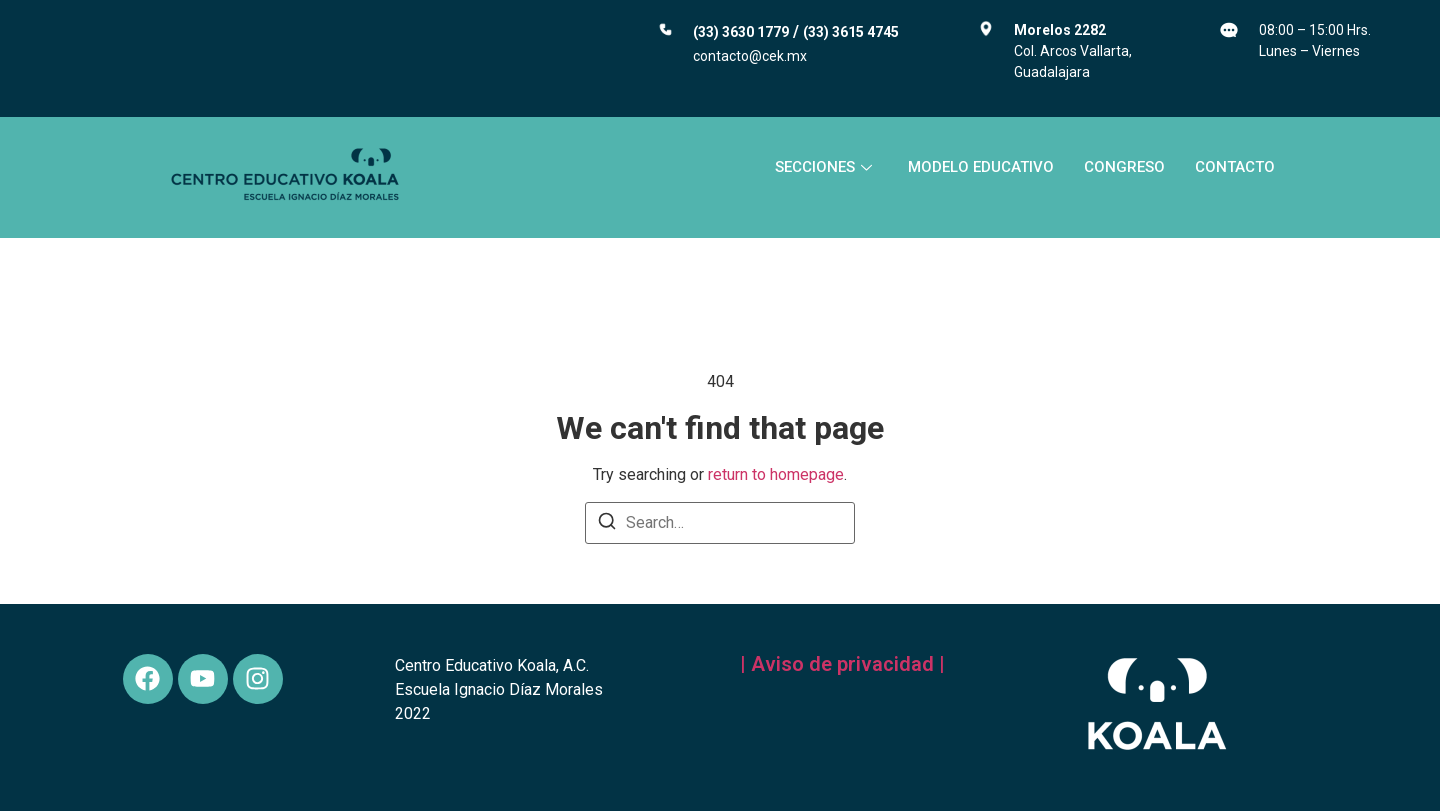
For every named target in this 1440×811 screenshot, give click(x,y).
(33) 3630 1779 (741, 32)
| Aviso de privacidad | (842, 664)
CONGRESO (1124, 167)
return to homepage (776, 474)
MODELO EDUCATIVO (981, 167)
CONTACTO (1235, 167)
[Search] (607, 524)
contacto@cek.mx (750, 56)
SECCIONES (823, 167)
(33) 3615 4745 (851, 32)
